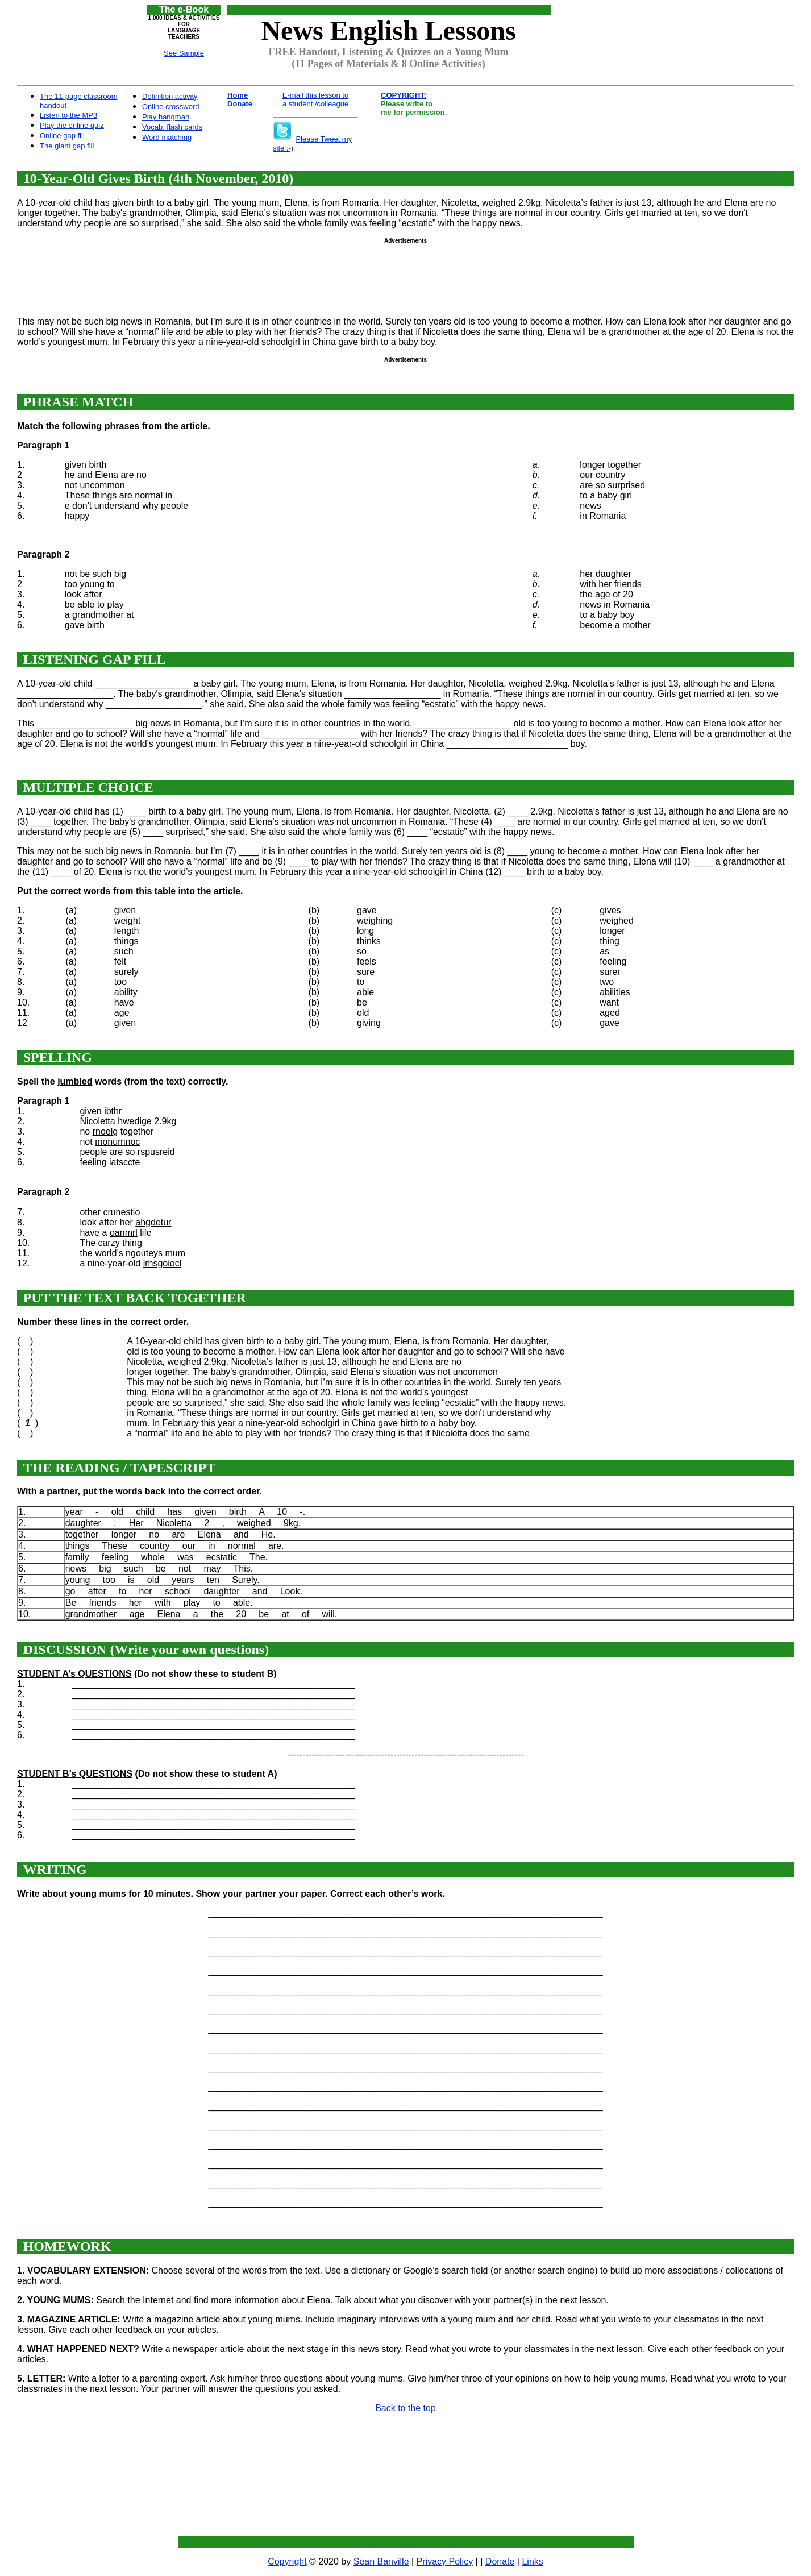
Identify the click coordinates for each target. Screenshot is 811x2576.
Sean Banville (381, 2561)
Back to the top (405, 2408)
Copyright (287, 2561)
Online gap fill (62, 135)
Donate (239, 103)
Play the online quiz (72, 125)
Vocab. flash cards (172, 127)
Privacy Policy (445, 2561)
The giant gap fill (67, 146)
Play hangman (165, 117)
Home (237, 95)
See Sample (184, 53)
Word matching (167, 137)
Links (532, 2561)
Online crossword (170, 106)
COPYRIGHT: (403, 95)
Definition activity (170, 96)
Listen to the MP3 (68, 115)
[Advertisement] (630, 30)
